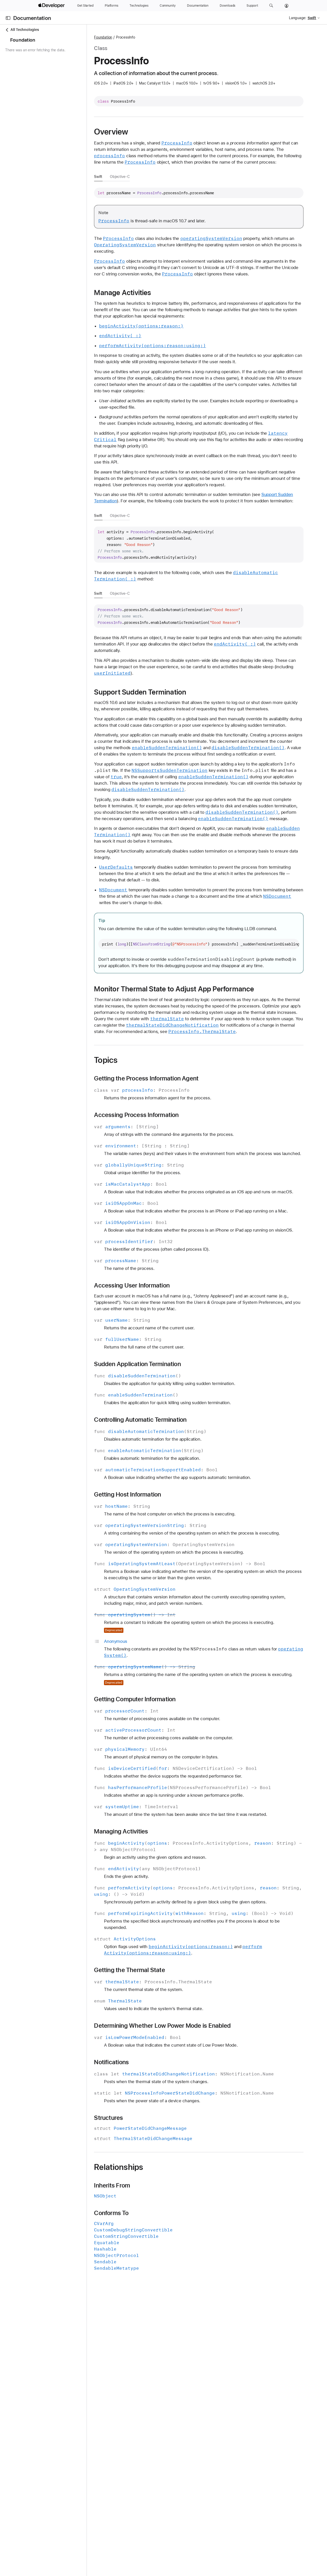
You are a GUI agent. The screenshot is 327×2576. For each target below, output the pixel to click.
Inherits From (141, 2306)
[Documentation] (198, 5)
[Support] (252, 5)
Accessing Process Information (165, 1191)
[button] (271, 5)
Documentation (32, 18)
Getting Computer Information (163, 1814)
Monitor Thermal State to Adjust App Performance (203, 1059)
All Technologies (22, 30)
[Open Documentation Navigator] (8, 18)
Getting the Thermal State (158, 2091)
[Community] (168, 5)
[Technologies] (138, 5)
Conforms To (140, 2334)
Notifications (140, 2183)
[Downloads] (227, 5)
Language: (297, 18)
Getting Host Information (156, 1596)
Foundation (132, 37)
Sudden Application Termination (166, 1466)
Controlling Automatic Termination (169, 1521)
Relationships (147, 2288)
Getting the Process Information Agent (175, 1155)
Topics (134, 1136)
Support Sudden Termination (169, 717)
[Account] (286, 5)
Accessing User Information (160, 1387)
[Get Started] (85, 5)
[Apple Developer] (52, 5)
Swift (127, 183)
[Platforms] (111, 5)
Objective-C (148, 183)
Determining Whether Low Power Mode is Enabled (191, 2146)
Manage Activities (151, 305)
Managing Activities (150, 1946)
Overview (140, 131)
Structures (137, 2239)
